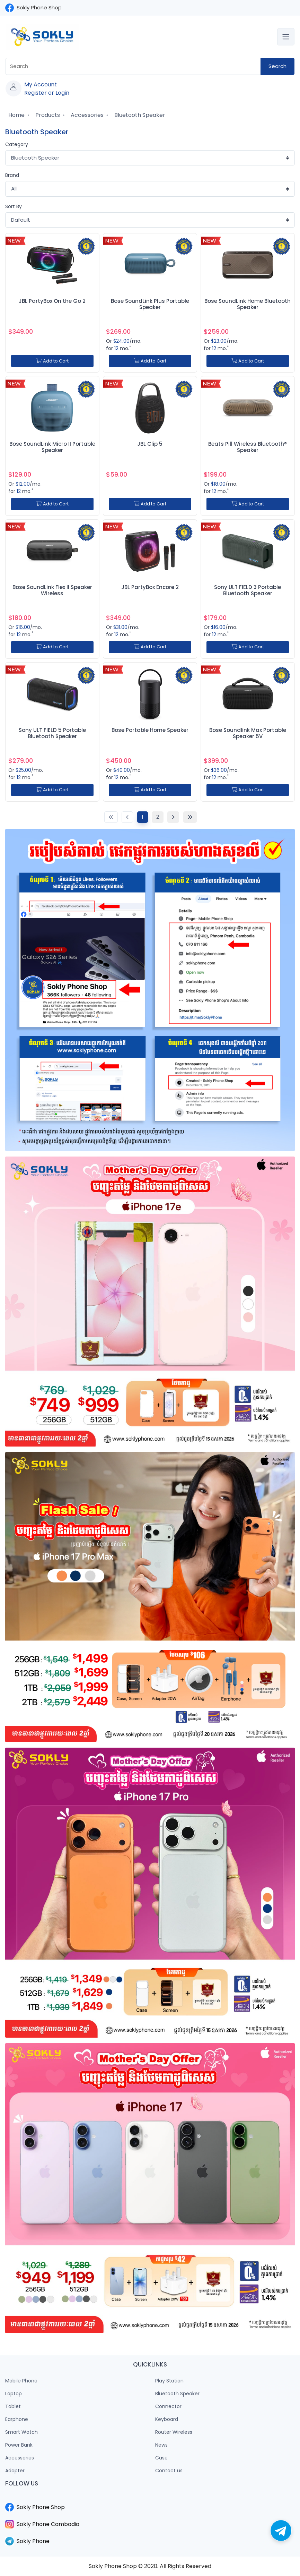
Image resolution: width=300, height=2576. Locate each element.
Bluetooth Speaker (139, 115)
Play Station (169, 2380)
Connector (168, 2406)
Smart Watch (21, 2432)
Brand (12, 175)
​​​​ (150, 2498)
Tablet (13, 2406)
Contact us (169, 2470)
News (161, 2444)
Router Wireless (173, 2432)
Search (277, 66)
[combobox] (133, 66)
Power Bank (19, 2444)
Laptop (13, 2393)
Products (47, 115)
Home (16, 115)
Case (161, 2457)
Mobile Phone (21, 2380)
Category (16, 144)
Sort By (13, 206)
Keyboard (166, 2419)
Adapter (15, 2470)
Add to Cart (52, 361)
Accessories (86, 115)
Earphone (16, 2419)
